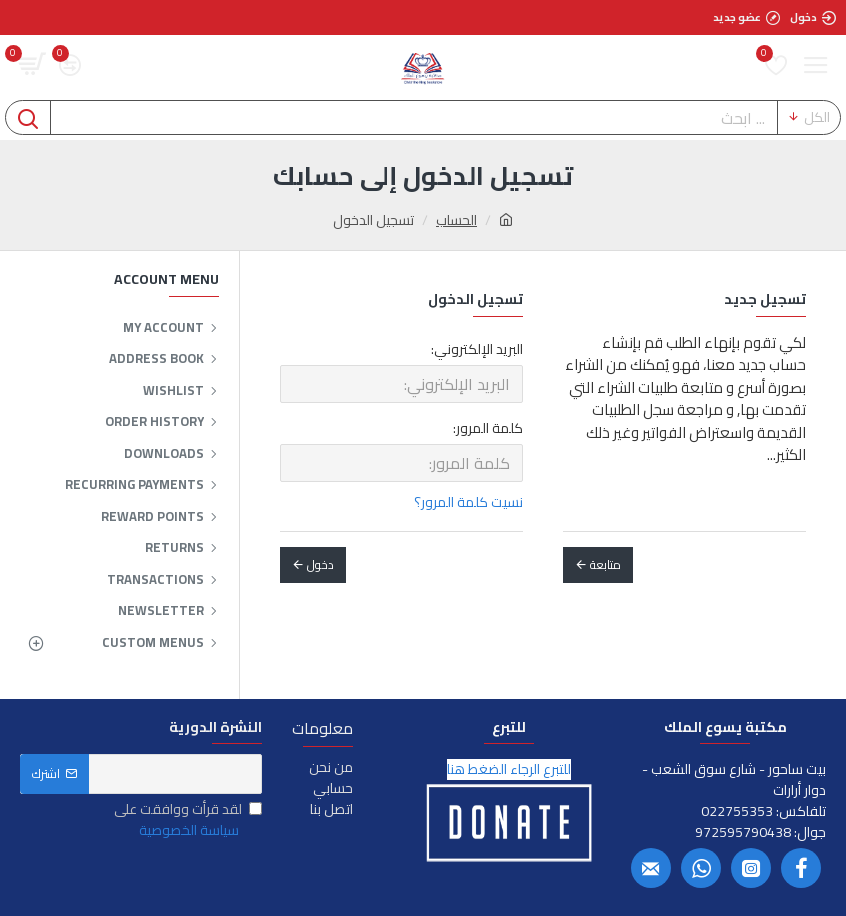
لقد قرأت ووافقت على (188, 820)
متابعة (605, 564)
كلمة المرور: (488, 428)
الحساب (456, 220)
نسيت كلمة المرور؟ (468, 502)
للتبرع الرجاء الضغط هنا (509, 769)
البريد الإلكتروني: (477, 349)
